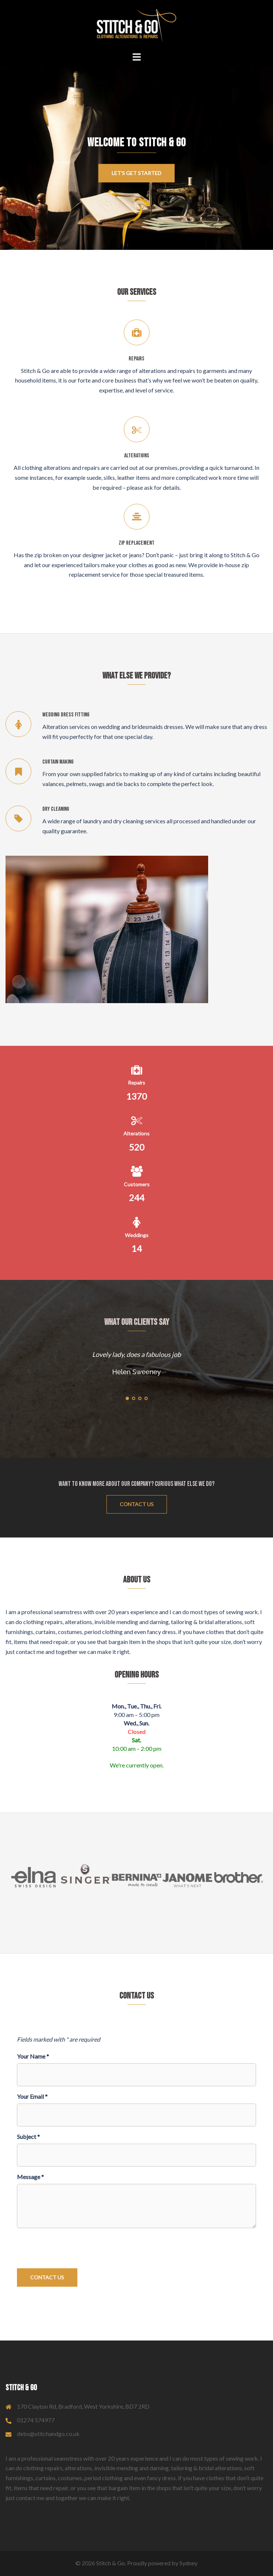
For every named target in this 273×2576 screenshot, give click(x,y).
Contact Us (137, 1504)
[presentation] (73, 2248)
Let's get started (136, 173)
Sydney (188, 2562)
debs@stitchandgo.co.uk (48, 2433)
